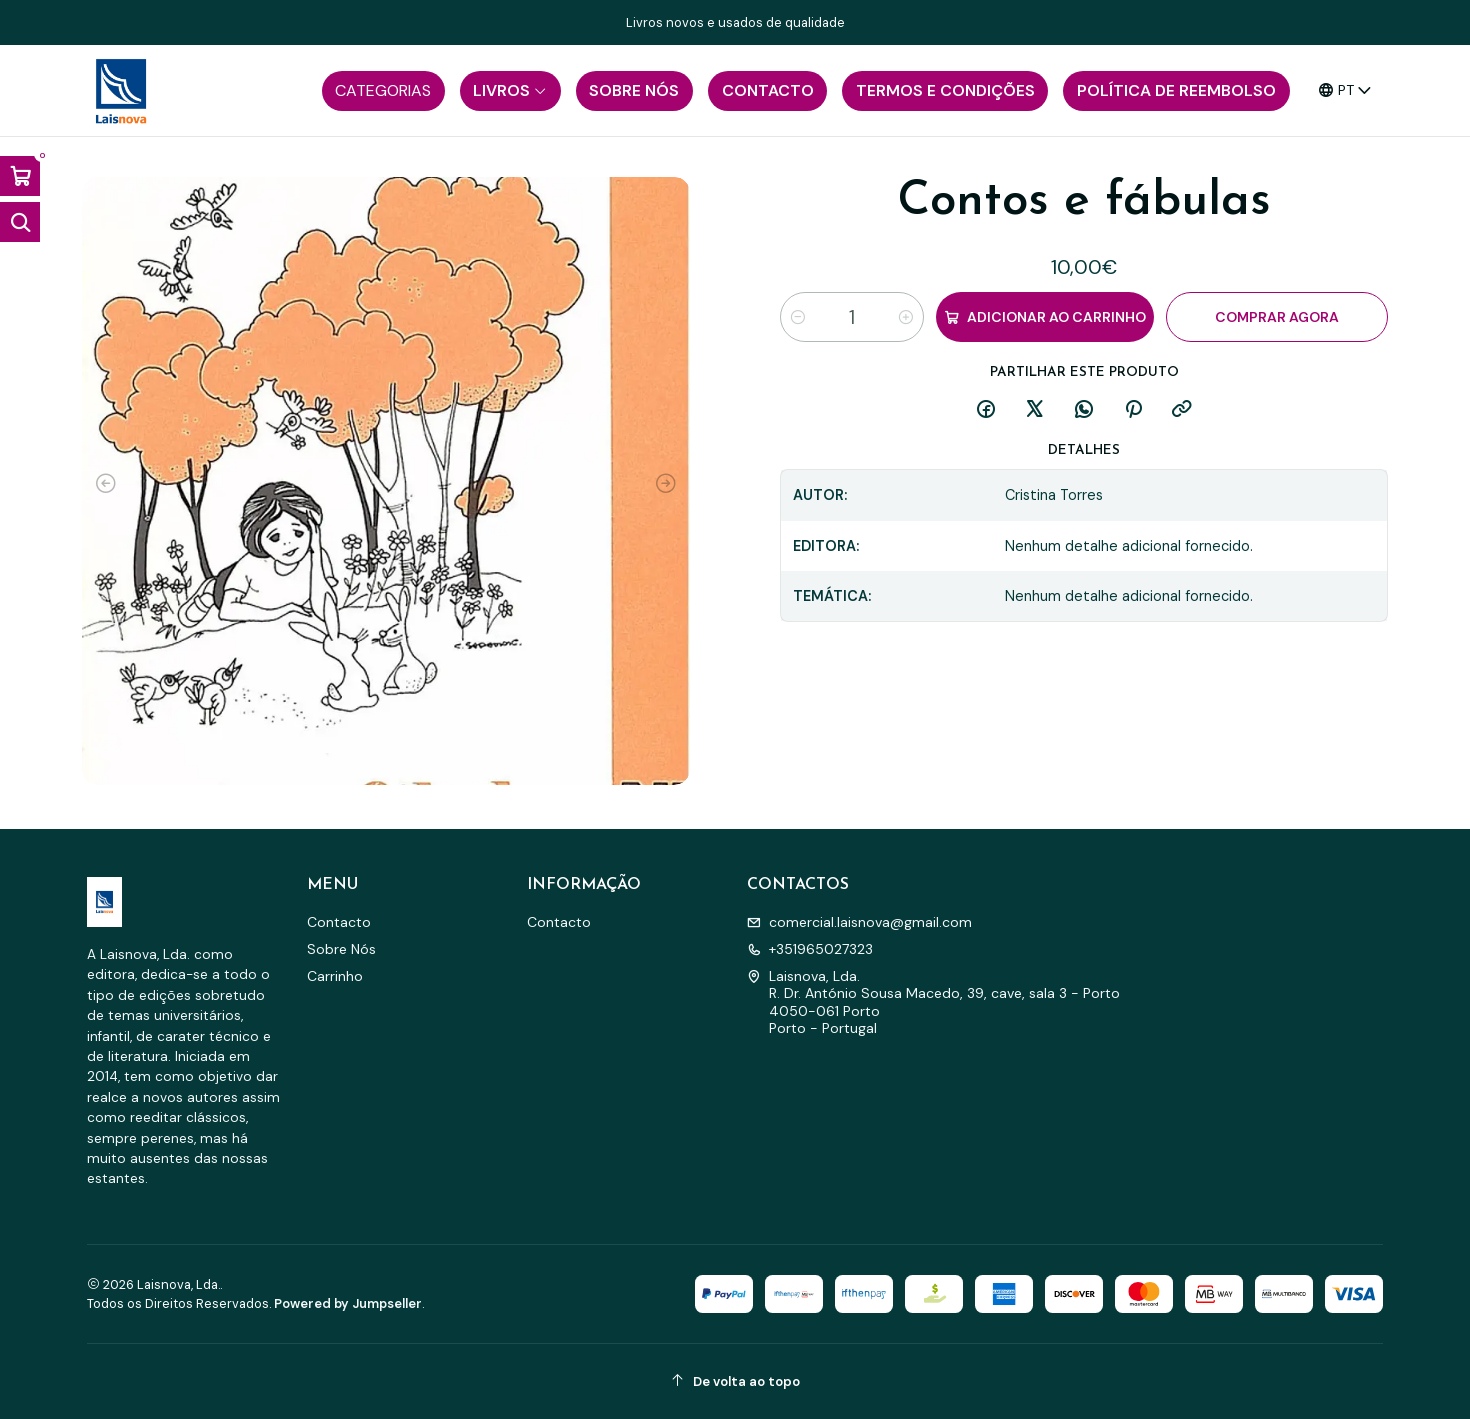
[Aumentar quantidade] (906, 317)
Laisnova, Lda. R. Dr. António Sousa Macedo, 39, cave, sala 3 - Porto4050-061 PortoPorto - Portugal (933, 1002)
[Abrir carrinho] (20, 176)
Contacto (339, 922)
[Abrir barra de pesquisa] (20, 222)
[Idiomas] (1345, 90)
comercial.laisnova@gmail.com (859, 922)
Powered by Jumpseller (348, 1303)
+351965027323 (810, 949)
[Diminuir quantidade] (798, 317)
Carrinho (335, 976)
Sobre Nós (341, 949)
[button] (383, 91)
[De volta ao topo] (735, 1381)
